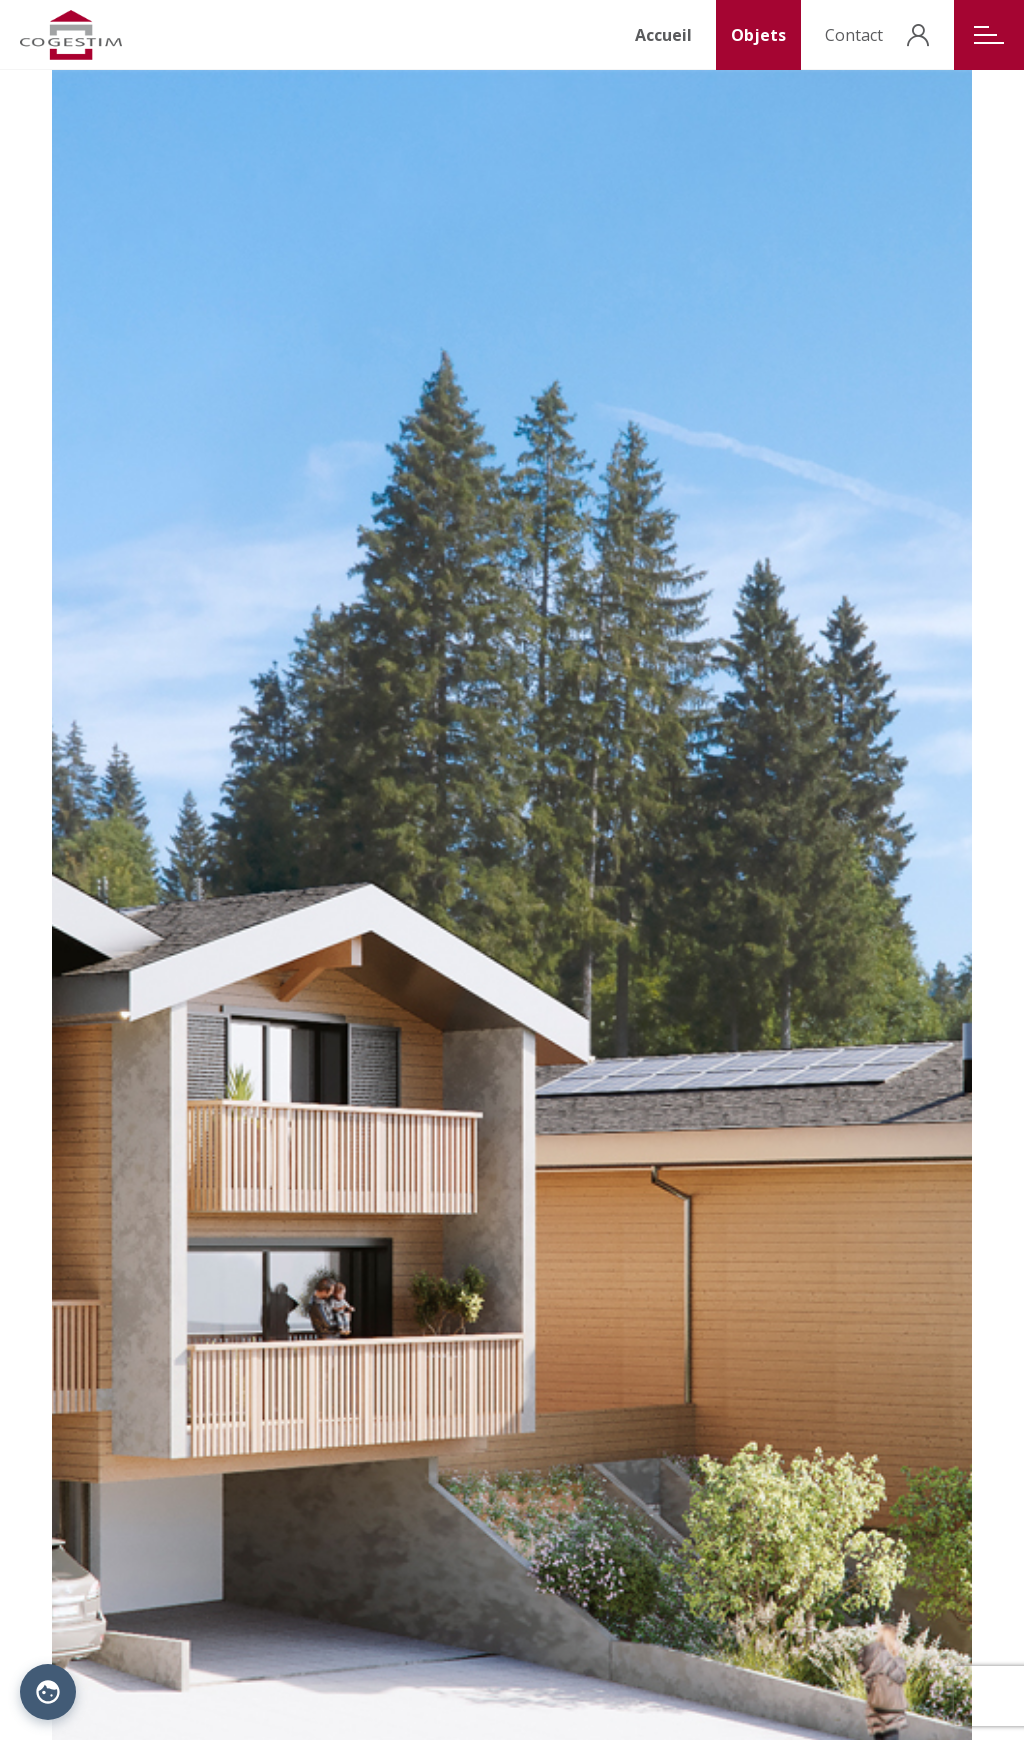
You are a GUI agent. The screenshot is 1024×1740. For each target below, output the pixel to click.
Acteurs (233, 1521)
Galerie (74, 1542)
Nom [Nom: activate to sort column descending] (77, 910)
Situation (80, 1521)
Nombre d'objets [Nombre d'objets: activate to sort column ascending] (598, 910)
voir (953, 948)
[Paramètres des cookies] (48, 1692)
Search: (160, 869)
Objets (758, 35)
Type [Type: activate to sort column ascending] (396, 910)
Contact (854, 35)
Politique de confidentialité (281, 1697)
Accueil (663, 35)
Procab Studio (512, 1697)
